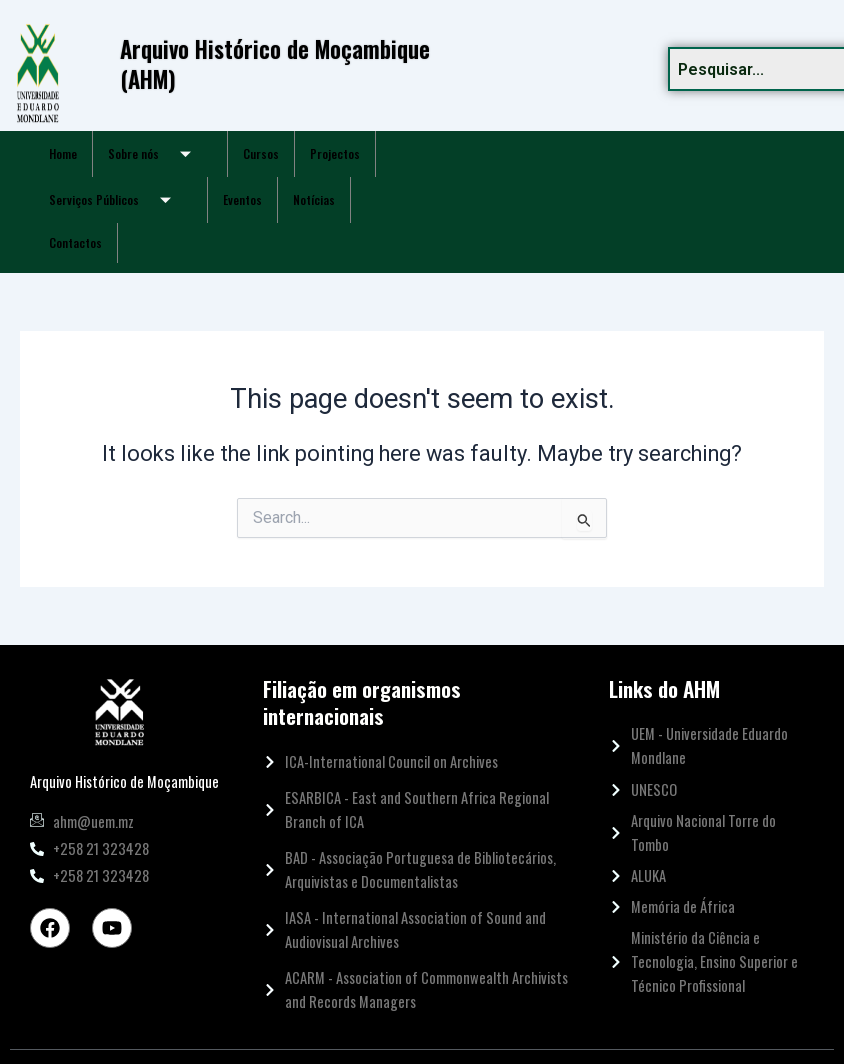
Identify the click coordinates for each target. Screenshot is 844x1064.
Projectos (335, 153)
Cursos (261, 153)
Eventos (242, 199)
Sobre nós (157, 154)
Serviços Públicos (117, 200)
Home (63, 153)
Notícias (314, 199)
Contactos (75, 242)
